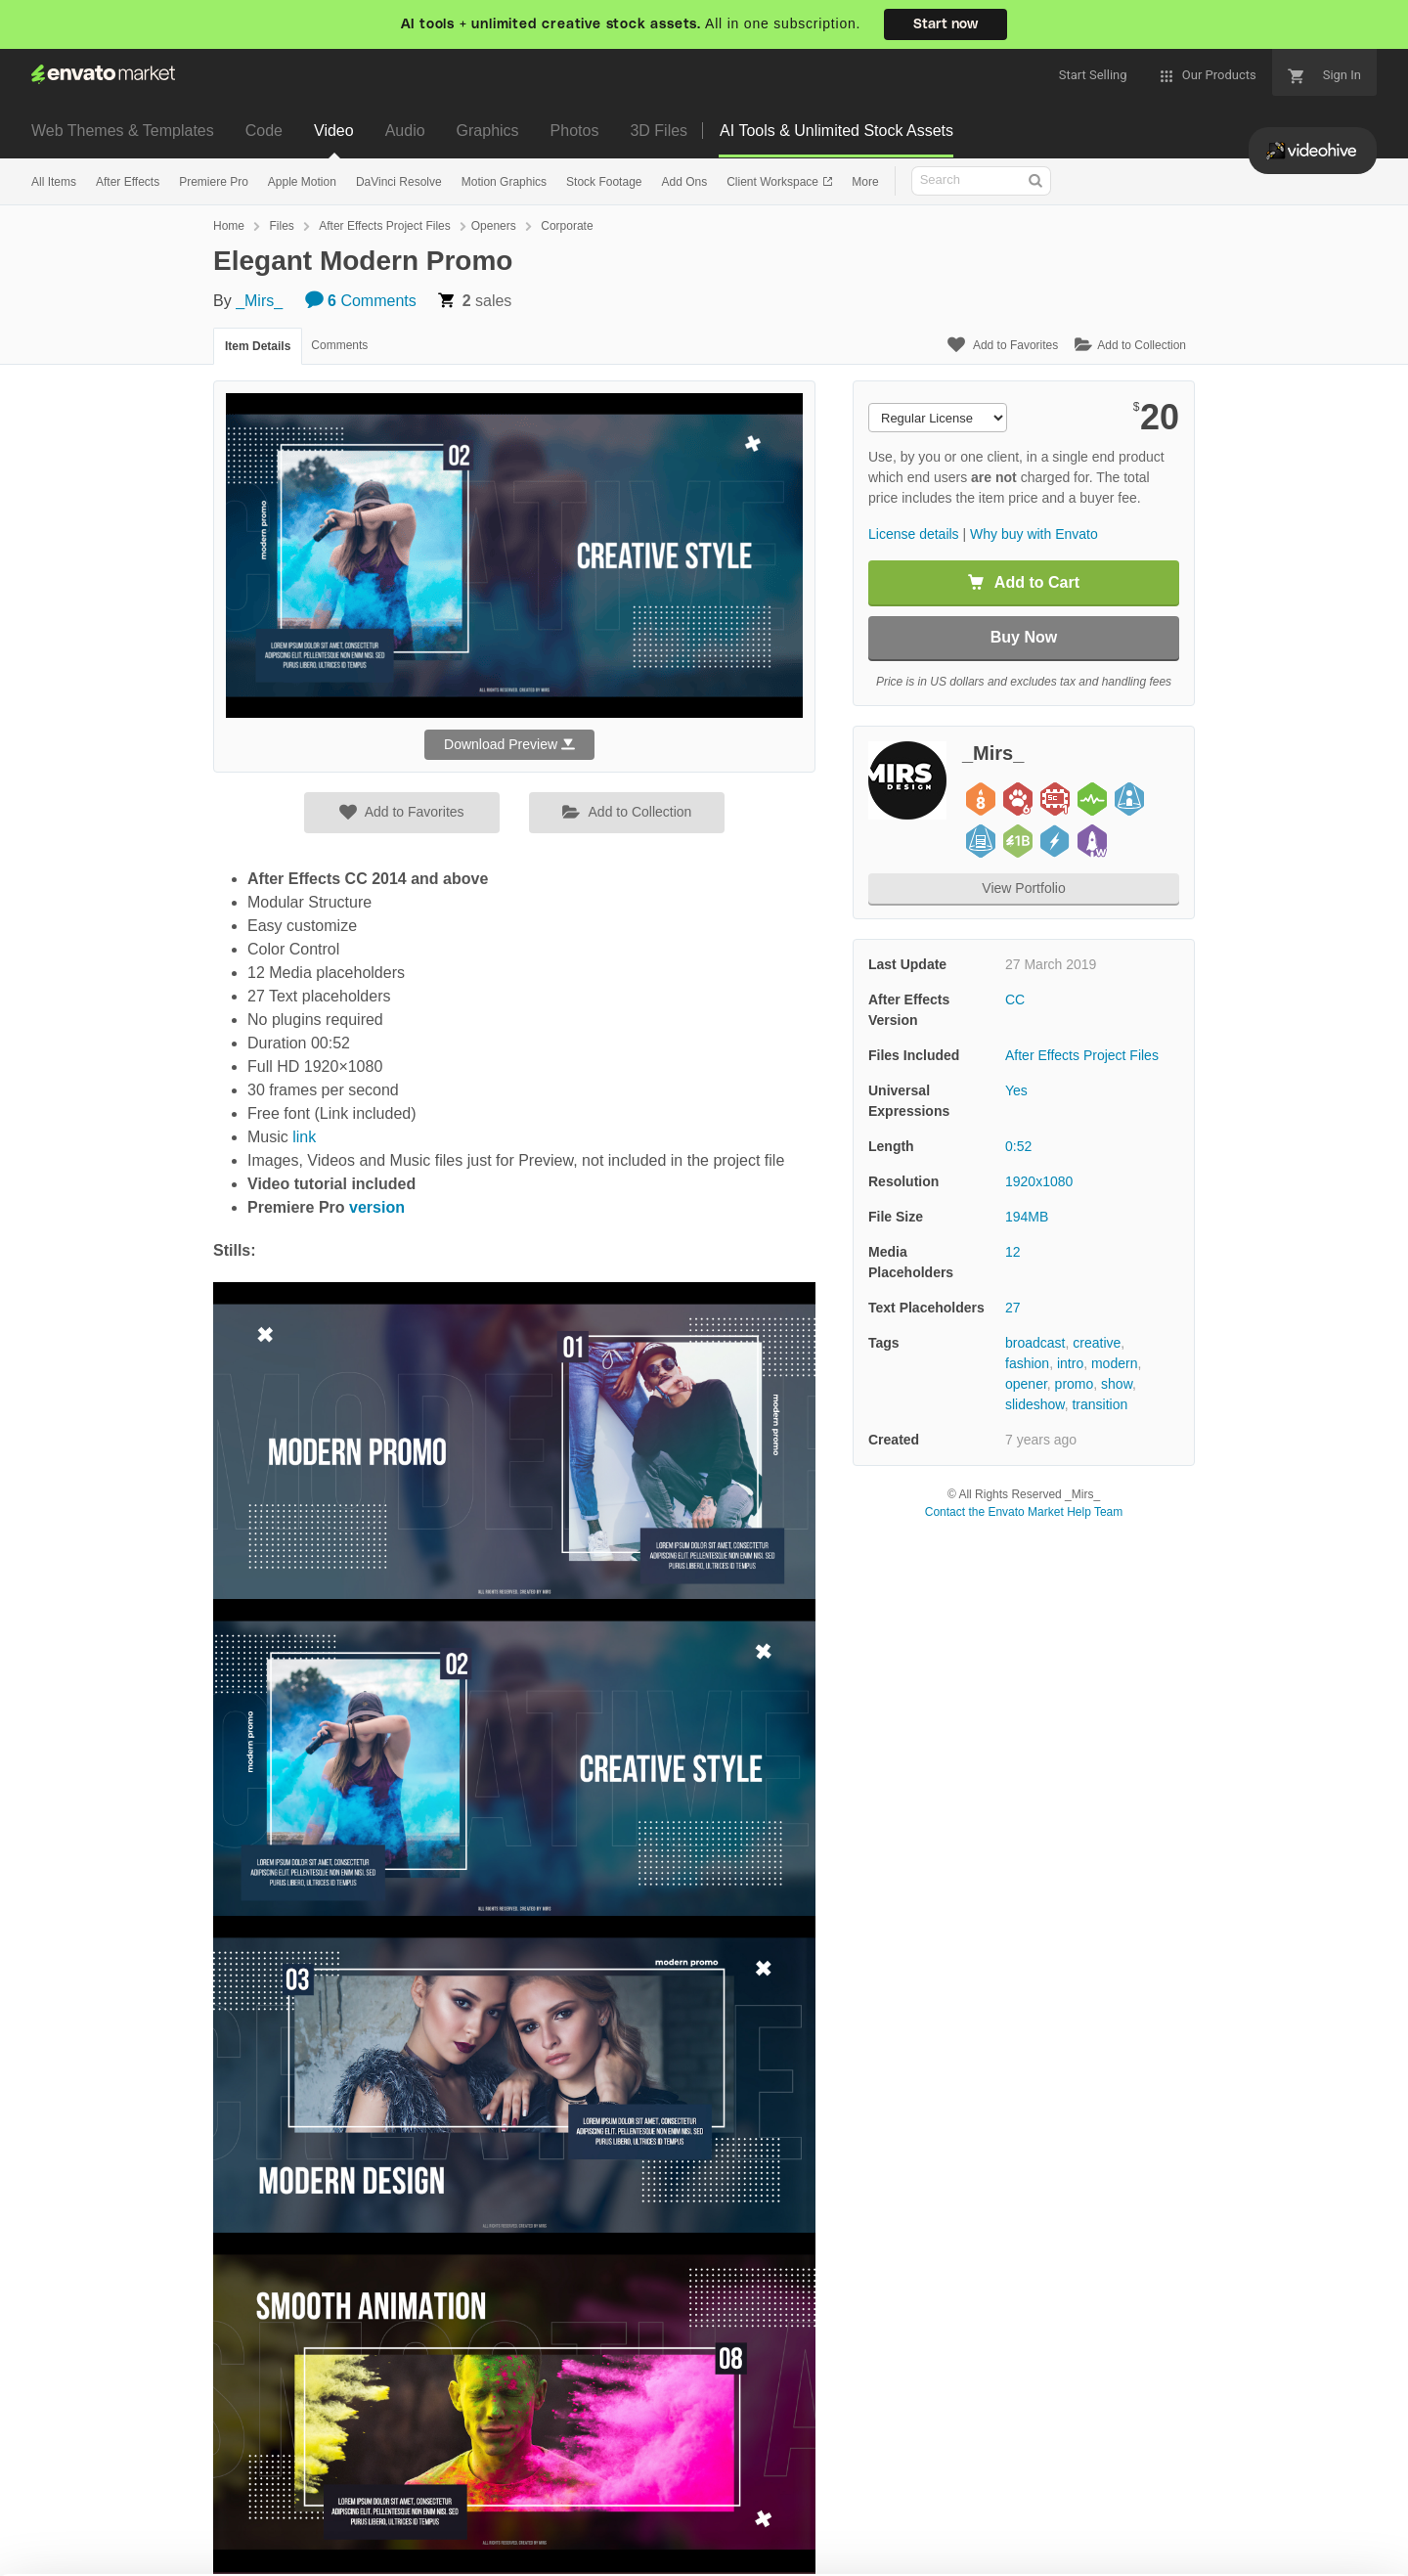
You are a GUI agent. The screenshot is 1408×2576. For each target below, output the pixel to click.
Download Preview (509, 744)
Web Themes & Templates (122, 130)
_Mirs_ (259, 300)
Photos (574, 130)
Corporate (567, 226)
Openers (493, 226)
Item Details (257, 346)
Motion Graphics (504, 182)
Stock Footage (603, 182)
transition (1099, 1404)
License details (913, 534)
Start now (945, 24)
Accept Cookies (959, 2522)
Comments (361, 300)
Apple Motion (302, 182)
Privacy (352, 2551)
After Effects (127, 182)
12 (1013, 1252)
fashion (1027, 1363)
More (865, 182)
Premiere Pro (213, 182)
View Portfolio (1023, 888)
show (1116, 1384)
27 (1013, 1307)
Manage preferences (1246, 2522)
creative (1097, 1343)
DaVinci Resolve (399, 182)
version (377, 1207)
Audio (405, 130)
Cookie (263, 2551)
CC (1015, 999)
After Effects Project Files (385, 226)
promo (1074, 1384)
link (304, 1137)
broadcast (1035, 1343)
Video (334, 130)
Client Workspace (773, 182)
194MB (1026, 1216)
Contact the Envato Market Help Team (1024, 1512)
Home (228, 226)
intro (1070, 1363)
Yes (1016, 1090)
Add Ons (684, 182)
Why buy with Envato (1034, 534)
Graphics (488, 130)
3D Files (658, 130)
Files (281, 226)
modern (1114, 1363)
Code (264, 130)
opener (1026, 1384)
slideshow (1035, 1404)
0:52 (1018, 1146)
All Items (53, 182)
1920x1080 (1039, 1181)
